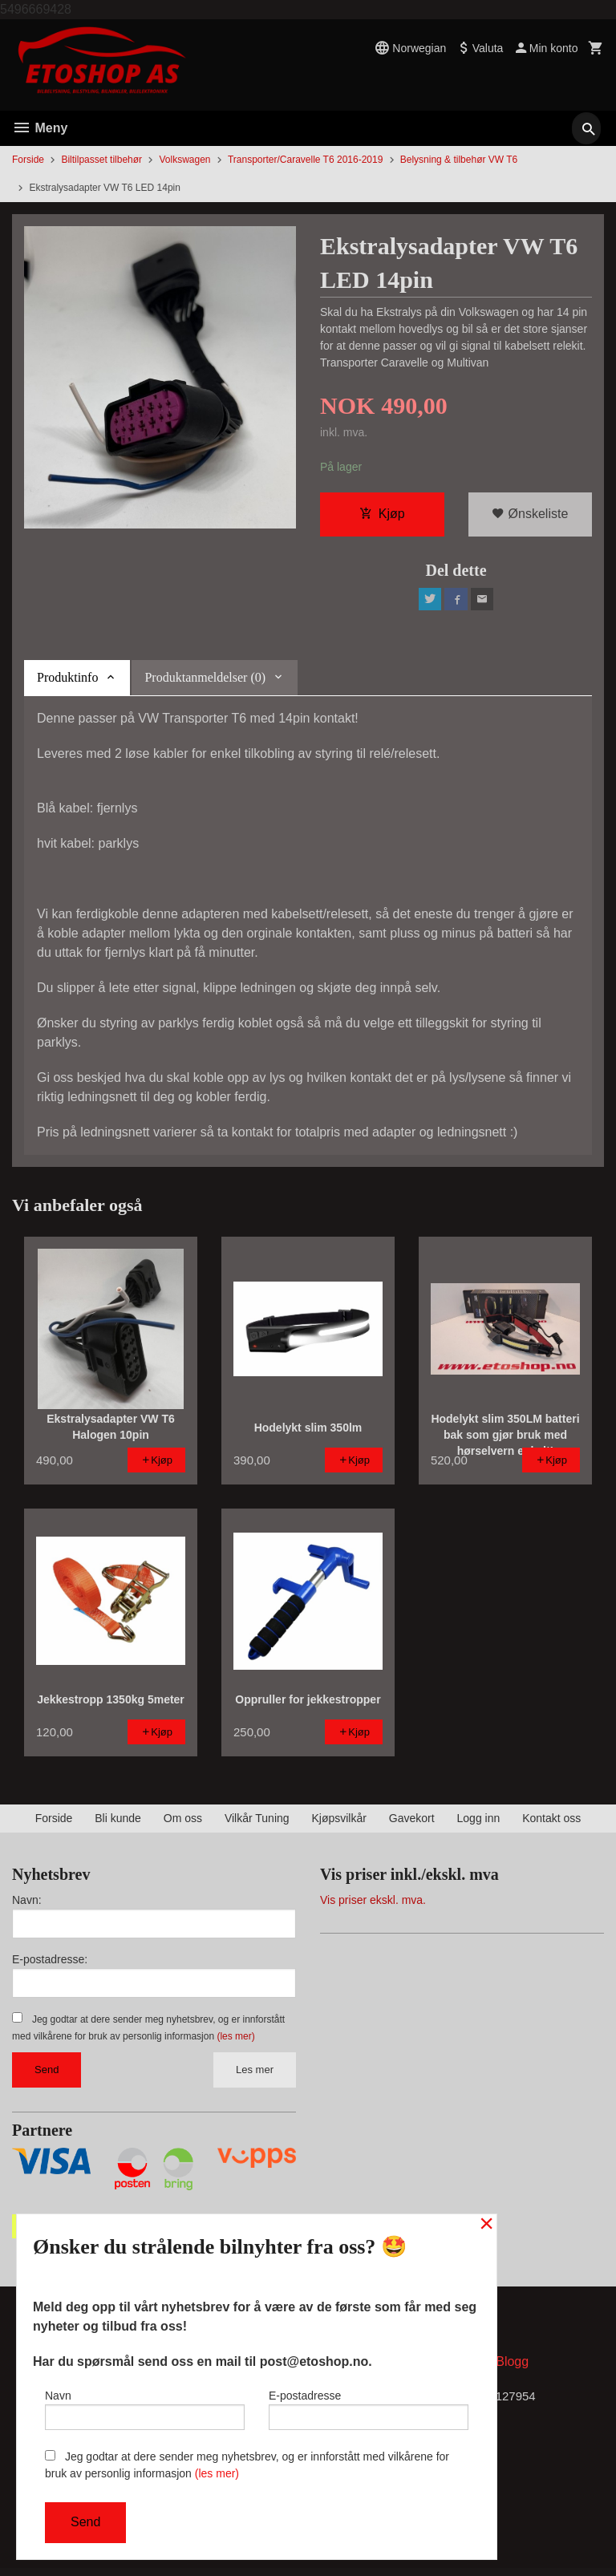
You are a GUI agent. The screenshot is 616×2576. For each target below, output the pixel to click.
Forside (28, 159)
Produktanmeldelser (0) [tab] (204, 682)
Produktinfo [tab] (67, 682)
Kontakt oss (551, 1823)
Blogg (512, 2369)
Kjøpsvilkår (338, 1823)
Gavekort (412, 1823)
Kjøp (382, 515)
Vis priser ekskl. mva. (373, 1904)
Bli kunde (118, 1823)
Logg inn (478, 1823)
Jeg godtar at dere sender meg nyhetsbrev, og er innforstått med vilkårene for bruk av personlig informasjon (247, 2465)
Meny (39, 128)
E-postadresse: (49, 1964)
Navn (145, 2406)
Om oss (183, 1823)
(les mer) (235, 2041)
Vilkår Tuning (257, 1823)
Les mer (255, 2074)
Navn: (27, 1904)
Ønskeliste (530, 515)
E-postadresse (368, 2406)
